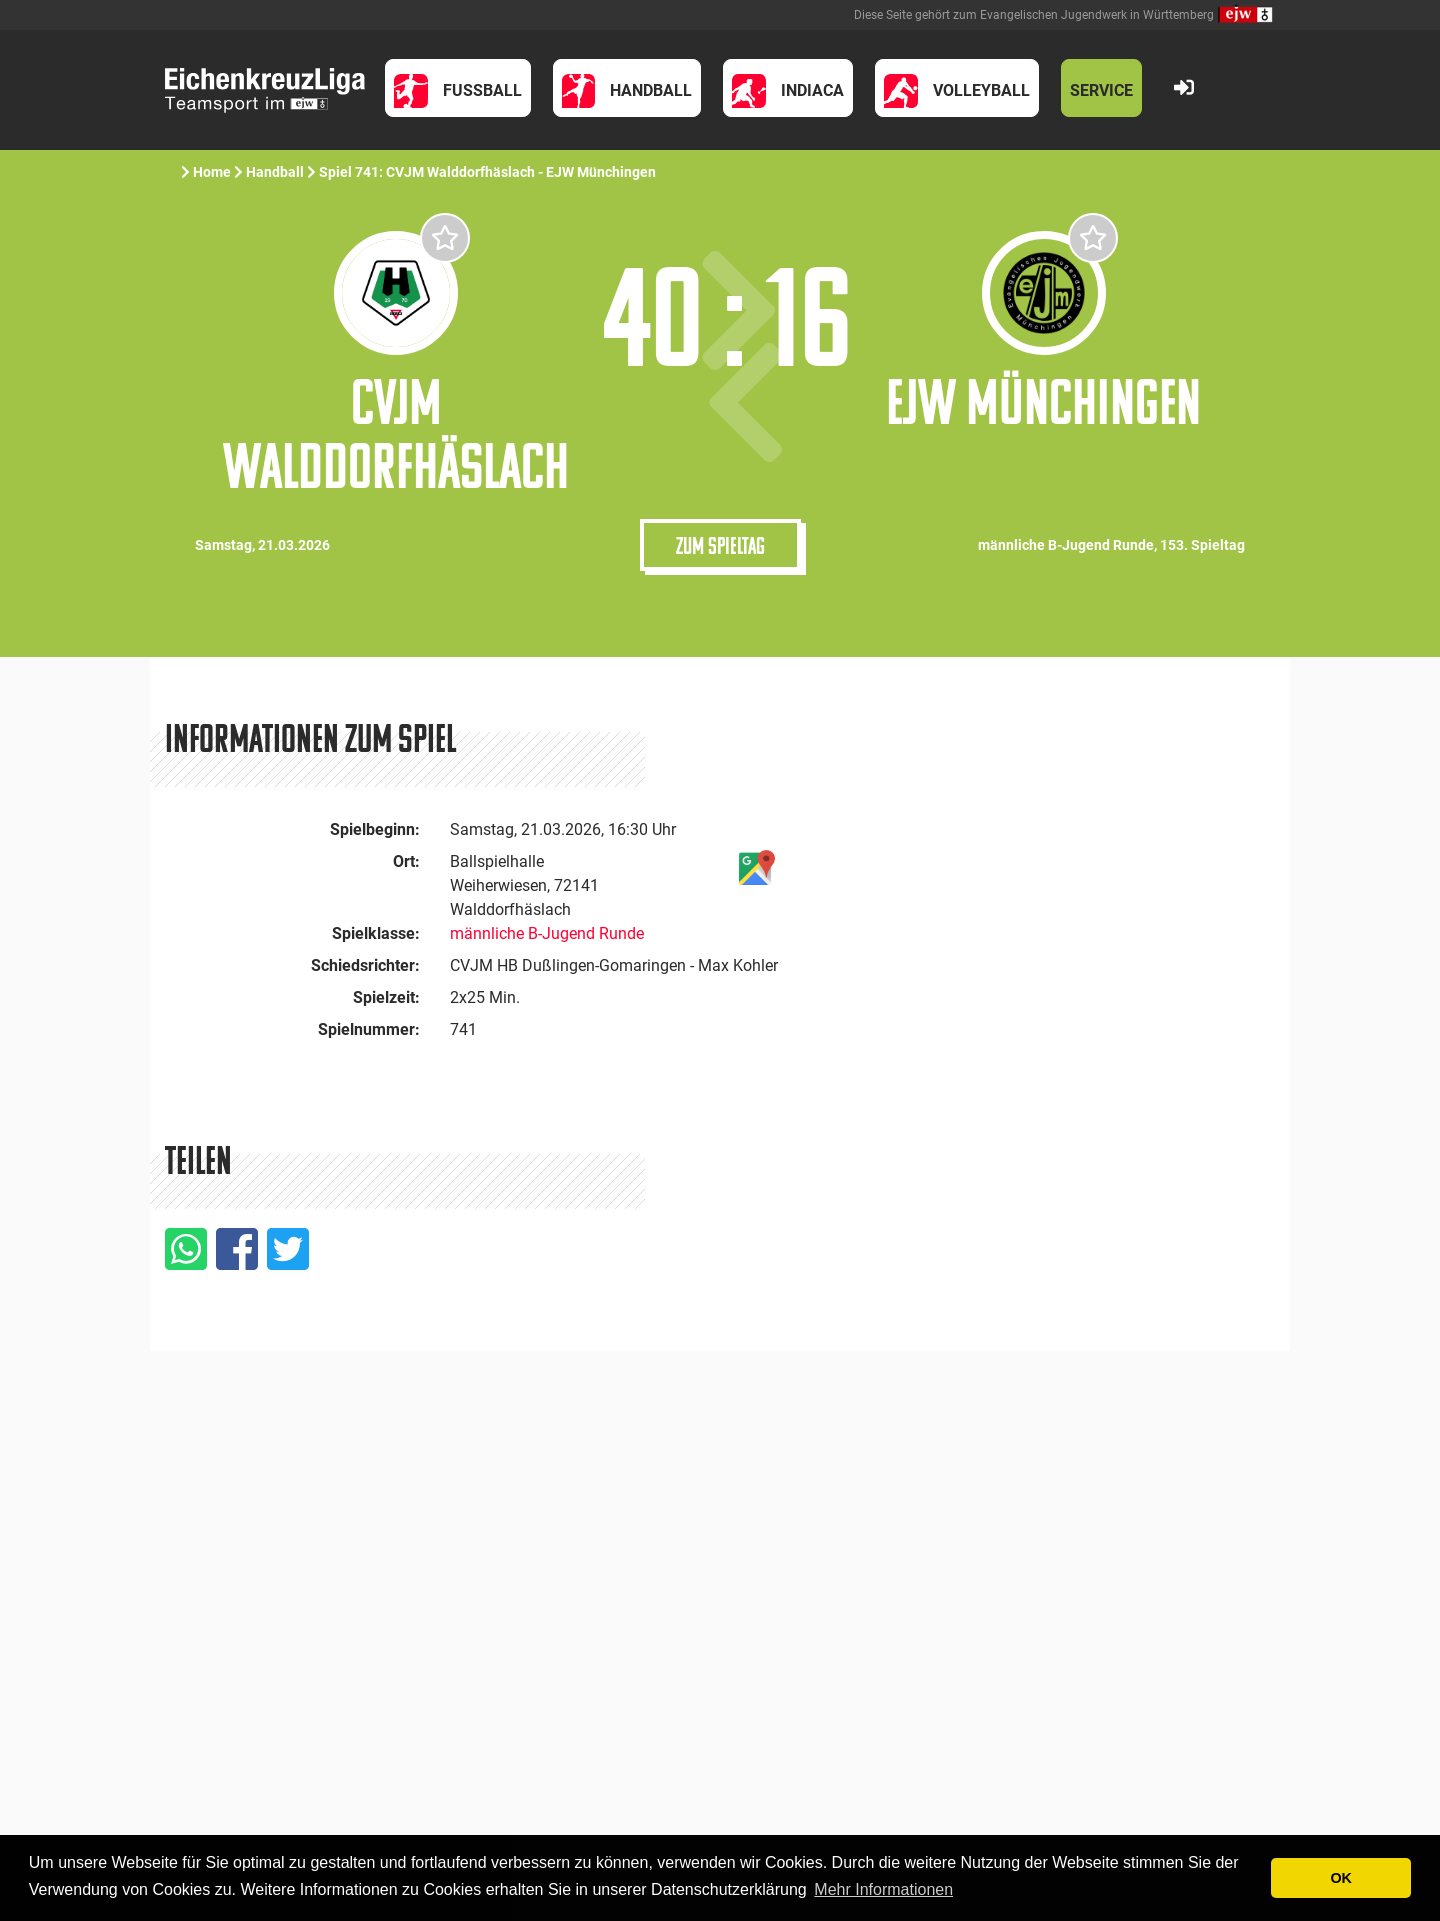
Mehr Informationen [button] (883, 1889)
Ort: (406, 861)
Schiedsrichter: (365, 965)
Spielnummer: (369, 1029)
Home (212, 172)
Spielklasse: (376, 933)
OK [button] (1341, 1878)
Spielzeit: (386, 997)
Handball (275, 172)
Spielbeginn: (375, 829)
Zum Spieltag (720, 545)
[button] (458, 88)
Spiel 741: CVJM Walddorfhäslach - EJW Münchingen (489, 172)
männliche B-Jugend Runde (547, 933)
